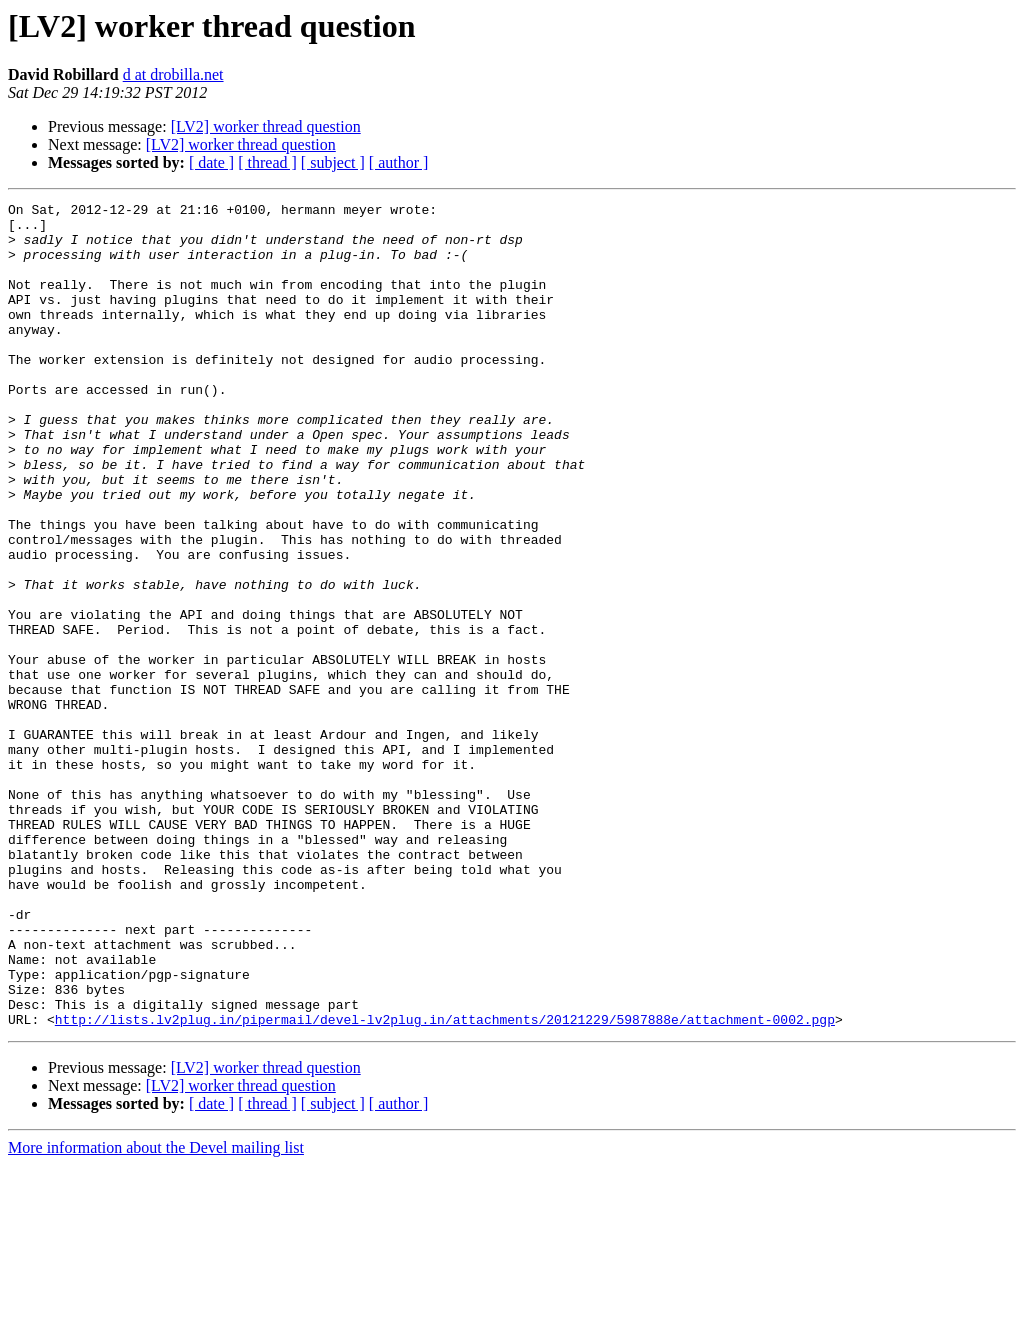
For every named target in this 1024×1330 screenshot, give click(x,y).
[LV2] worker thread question (266, 126)
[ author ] (399, 162)
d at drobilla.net (173, 74)
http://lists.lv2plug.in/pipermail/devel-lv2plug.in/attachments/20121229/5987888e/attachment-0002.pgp (445, 1184)
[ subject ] (333, 162)
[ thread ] (267, 162)
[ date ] (211, 162)
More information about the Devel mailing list (156, 1312)
